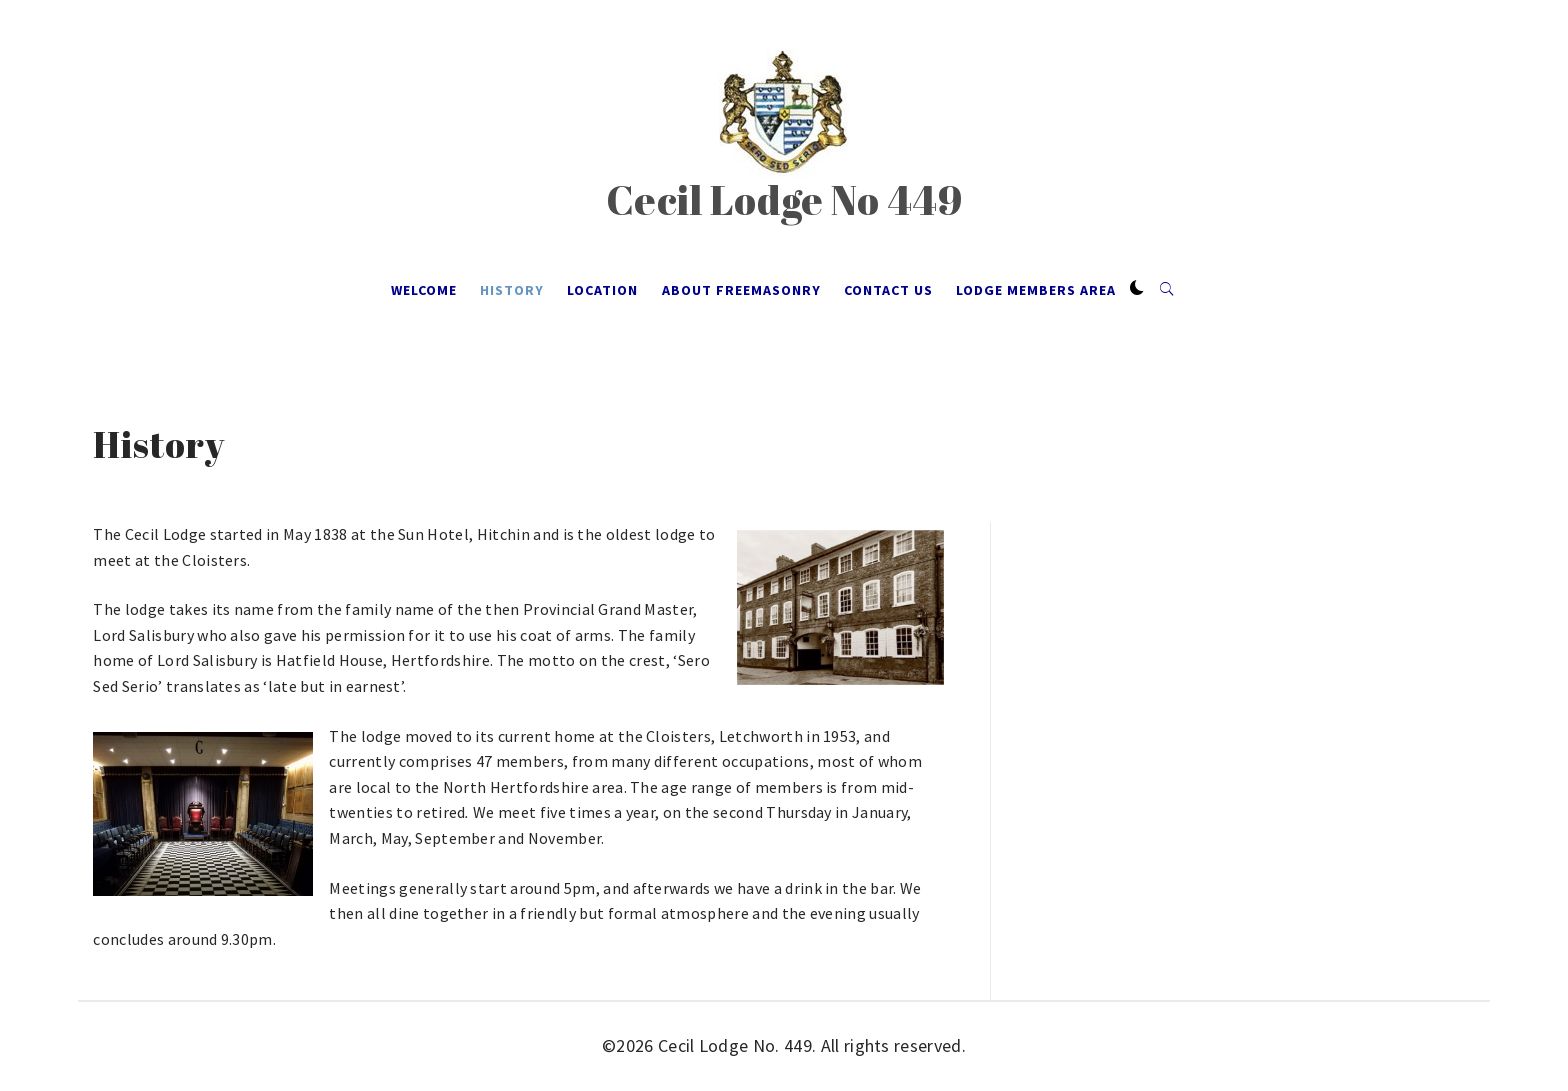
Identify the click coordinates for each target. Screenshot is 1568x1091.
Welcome (424, 290)
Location (602, 290)
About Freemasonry (741, 290)
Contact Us (888, 290)
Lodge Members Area (1036, 290)
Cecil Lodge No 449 (784, 200)
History (512, 290)
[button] (1137, 289)
